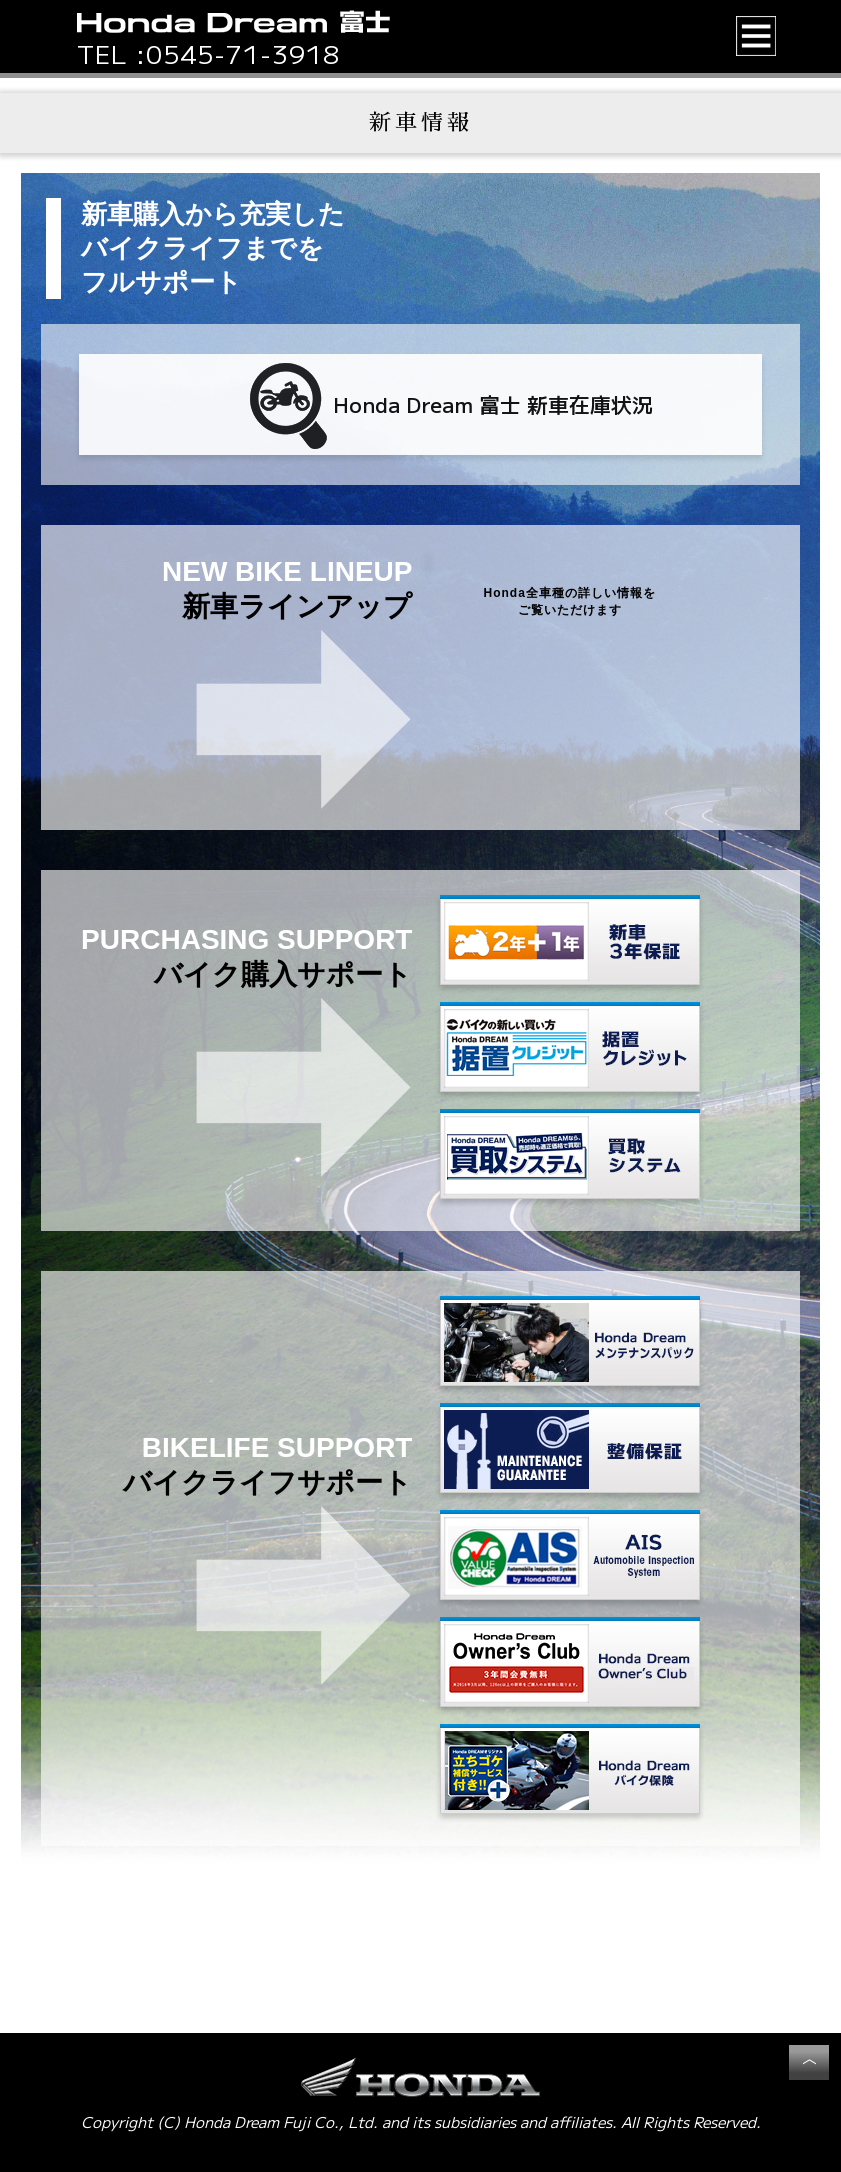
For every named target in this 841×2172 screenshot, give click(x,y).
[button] (756, 36)
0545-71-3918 (243, 53)
